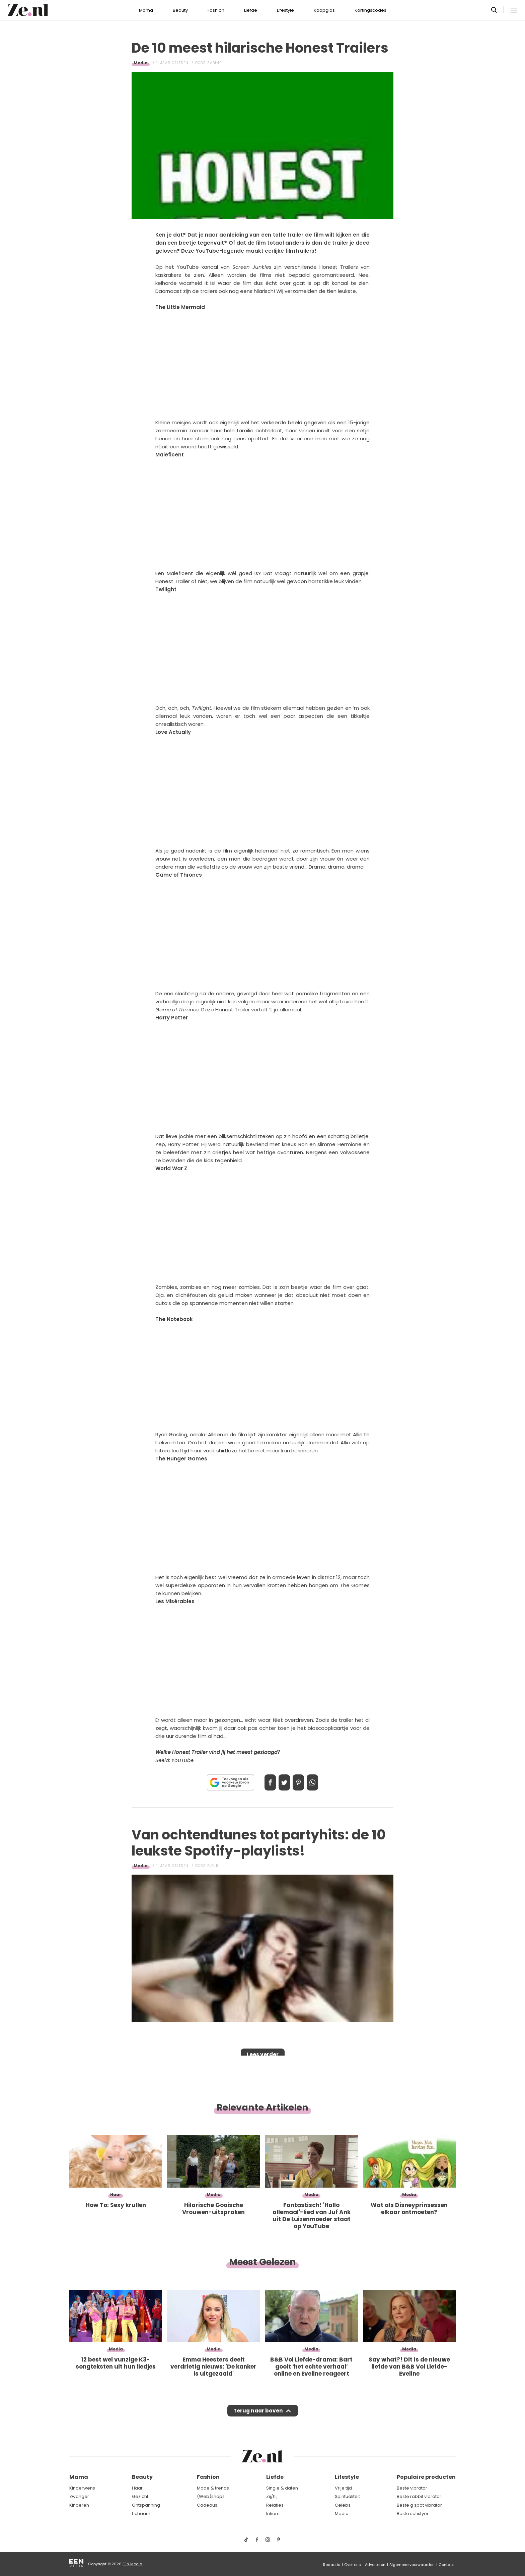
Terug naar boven (258, 2413)
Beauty (180, 10)
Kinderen (79, 2505)
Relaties (275, 2505)
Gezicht (140, 2496)
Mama (146, 10)
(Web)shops (211, 2496)
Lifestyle (285, 10)
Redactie (331, 2564)
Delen (263, 1782)
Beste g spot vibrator (419, 2505)
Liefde (250, 10)
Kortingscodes (370, 10)
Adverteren (375, 2564)
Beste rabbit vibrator (419, 2496)
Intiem (273, 2514)
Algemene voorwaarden (412, 2564)
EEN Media (132, 2564)
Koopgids (324, 10)
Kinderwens (82, 2488)
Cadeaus (207, 2505)
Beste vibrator (412, 2488)
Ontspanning (146, 2505)
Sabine (214, 62)
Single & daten (282, 2488)
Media (141, 63)
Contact (446, 2564)
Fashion (216, 10)
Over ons (352, 2564)
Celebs (343, 2505)
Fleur (213, 1865)
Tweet (282, 1782)
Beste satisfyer (413, 2514)
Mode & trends (213, 2488)
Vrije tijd (343, 2488)
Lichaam (141, 2514)
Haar (137, 2488)
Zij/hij (272, 2496)
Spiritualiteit (347, 2496)
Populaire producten (426, 2477)
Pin (301, 1782)
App (319, 1782)
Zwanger (79, 2496)
